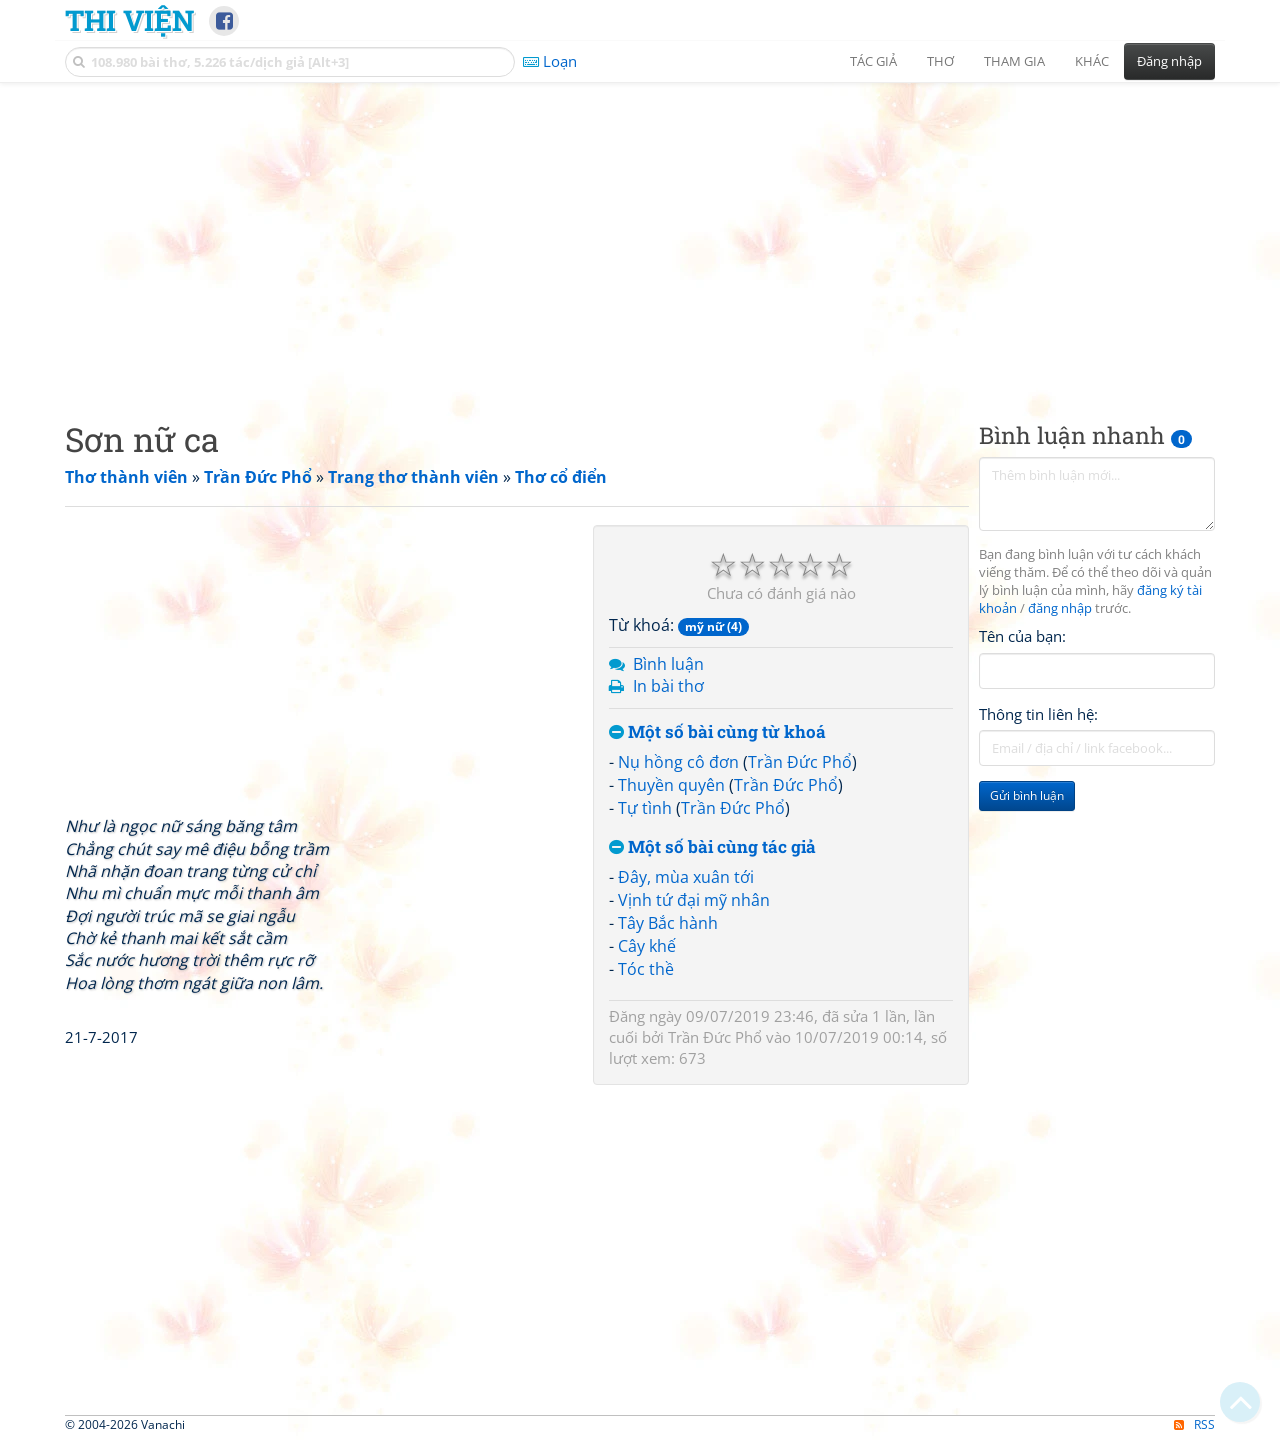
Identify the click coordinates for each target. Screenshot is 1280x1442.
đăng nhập (1060, 608)
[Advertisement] (640, 235)
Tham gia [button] (1014, 61)
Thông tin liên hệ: (1038, 714)
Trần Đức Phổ (800, 762)
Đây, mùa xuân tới (686, 877)
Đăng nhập (1169, 61)
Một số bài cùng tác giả (712, 847)
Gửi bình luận (1027, 795)
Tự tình (645, 808)
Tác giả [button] (873, 61)
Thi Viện (129, 20)
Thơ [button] (940, 61)
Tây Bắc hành (668, 923)
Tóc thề (646, 969)
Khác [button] (1092, 61)
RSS (1194, 1424)
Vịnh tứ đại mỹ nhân (694, 900)
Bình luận (668, 664)
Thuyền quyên (671, 785)
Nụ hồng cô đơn (678, 762)
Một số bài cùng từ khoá (717, 732)
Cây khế (647, 946)
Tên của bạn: (1022, 636)
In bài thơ (668, 686)
